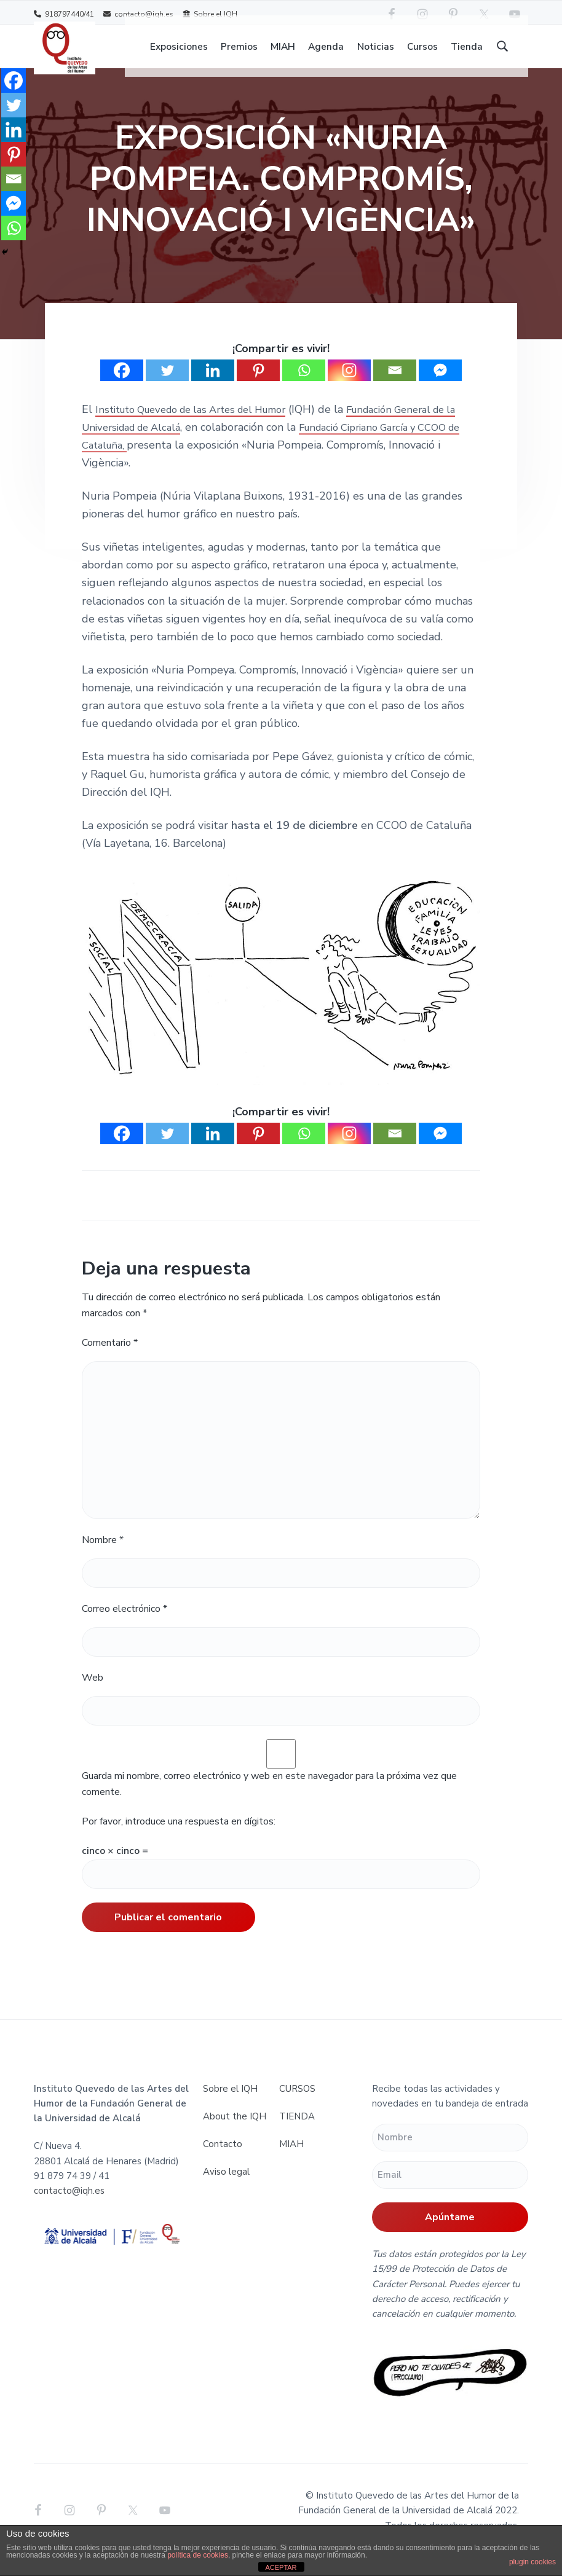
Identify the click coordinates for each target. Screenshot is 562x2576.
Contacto (222, 2162)
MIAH (291, 2162)
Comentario (110, 1361)
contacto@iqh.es (138, 14)
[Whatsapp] (303, 388)
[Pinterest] (258, 388)
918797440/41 (64, 14)
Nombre (103, 1558)
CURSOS (297, 2106)
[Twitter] (167, 388)
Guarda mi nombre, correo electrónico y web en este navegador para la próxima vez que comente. (269, 1801)
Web (92, 1696)
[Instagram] (349, 388)
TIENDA (297, 2134)
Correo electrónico (124, 1627)
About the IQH (234, 2134)
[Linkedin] (212, 388)
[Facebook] (121, 388)
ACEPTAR (280, 2567)
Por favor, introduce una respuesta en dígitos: (178, 1839)
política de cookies (197, 2555)
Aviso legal (226, 2189)
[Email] (394, 388)
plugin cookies (532, 2562)
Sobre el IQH (210, 14)
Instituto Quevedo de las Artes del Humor (203, 427)
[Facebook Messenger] (440, 388)
